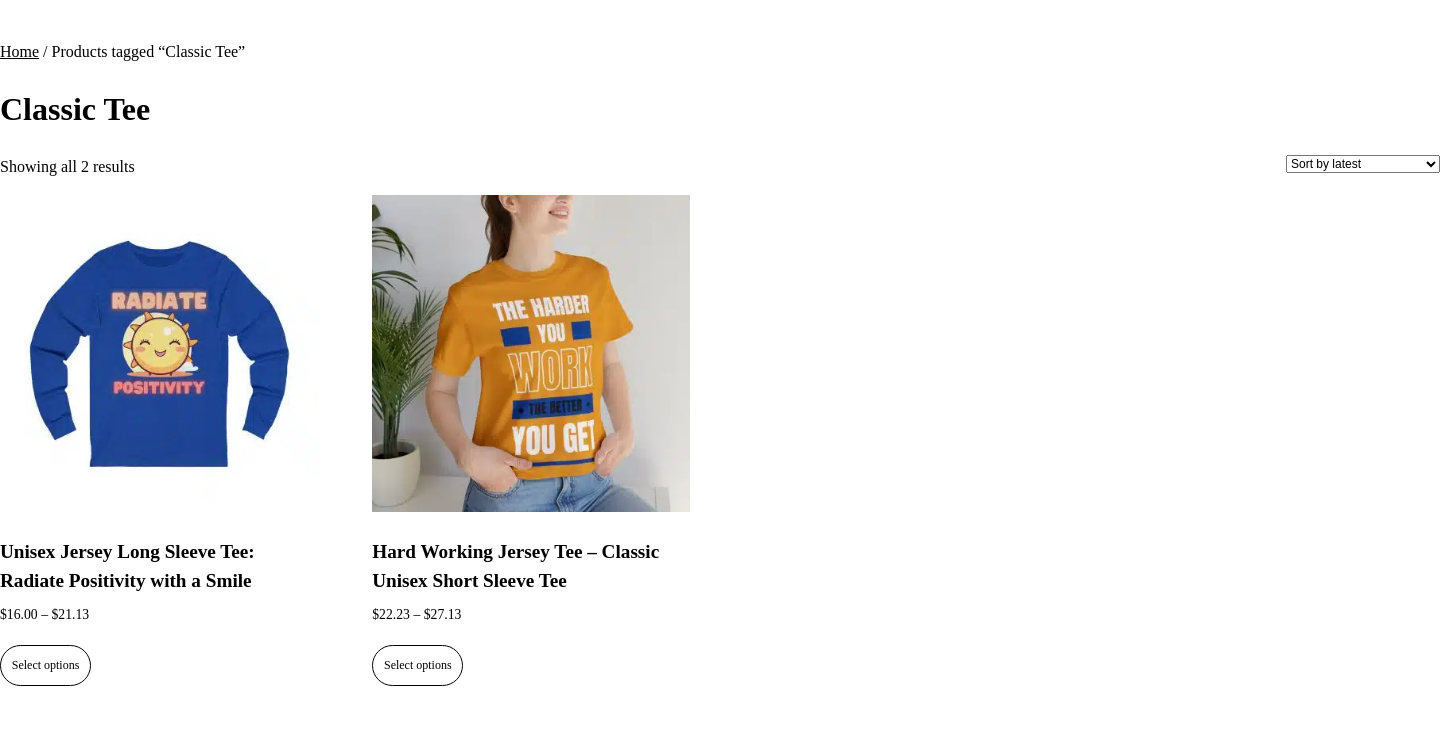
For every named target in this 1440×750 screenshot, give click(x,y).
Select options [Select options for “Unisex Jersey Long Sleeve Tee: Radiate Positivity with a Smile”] (46, 665)
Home (19, 51)
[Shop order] (1363, 164)
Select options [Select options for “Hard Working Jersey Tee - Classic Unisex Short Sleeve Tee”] (418, 665)
